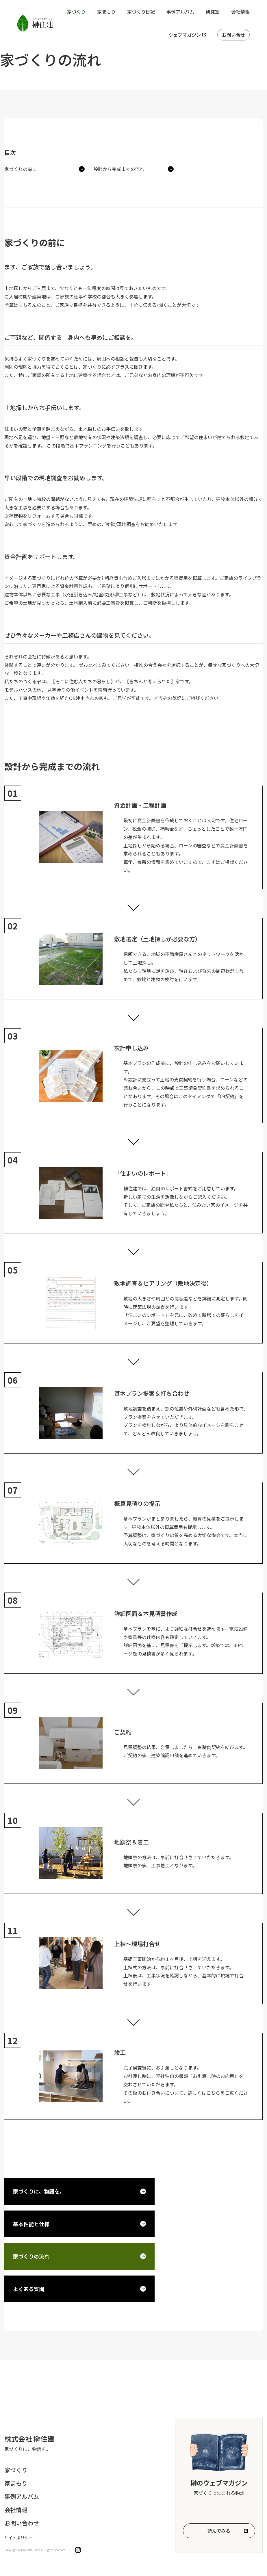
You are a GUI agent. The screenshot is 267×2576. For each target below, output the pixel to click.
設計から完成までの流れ (118, 169)
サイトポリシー (18, 2537)
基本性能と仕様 (31, 2224)
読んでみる (218, 2530)
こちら (213, 2092)
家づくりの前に (20, 169)
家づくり (76, 11)
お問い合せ (233, 34)
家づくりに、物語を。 (39, 2191)
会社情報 (240, 11)
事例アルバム (180, 11)
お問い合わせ (21, 2523)
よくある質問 (28, 2289)
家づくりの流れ (31, 2256)
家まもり (106, 11)
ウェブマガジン (184, 34)
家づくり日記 (141, 11)
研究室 (213, 11)
